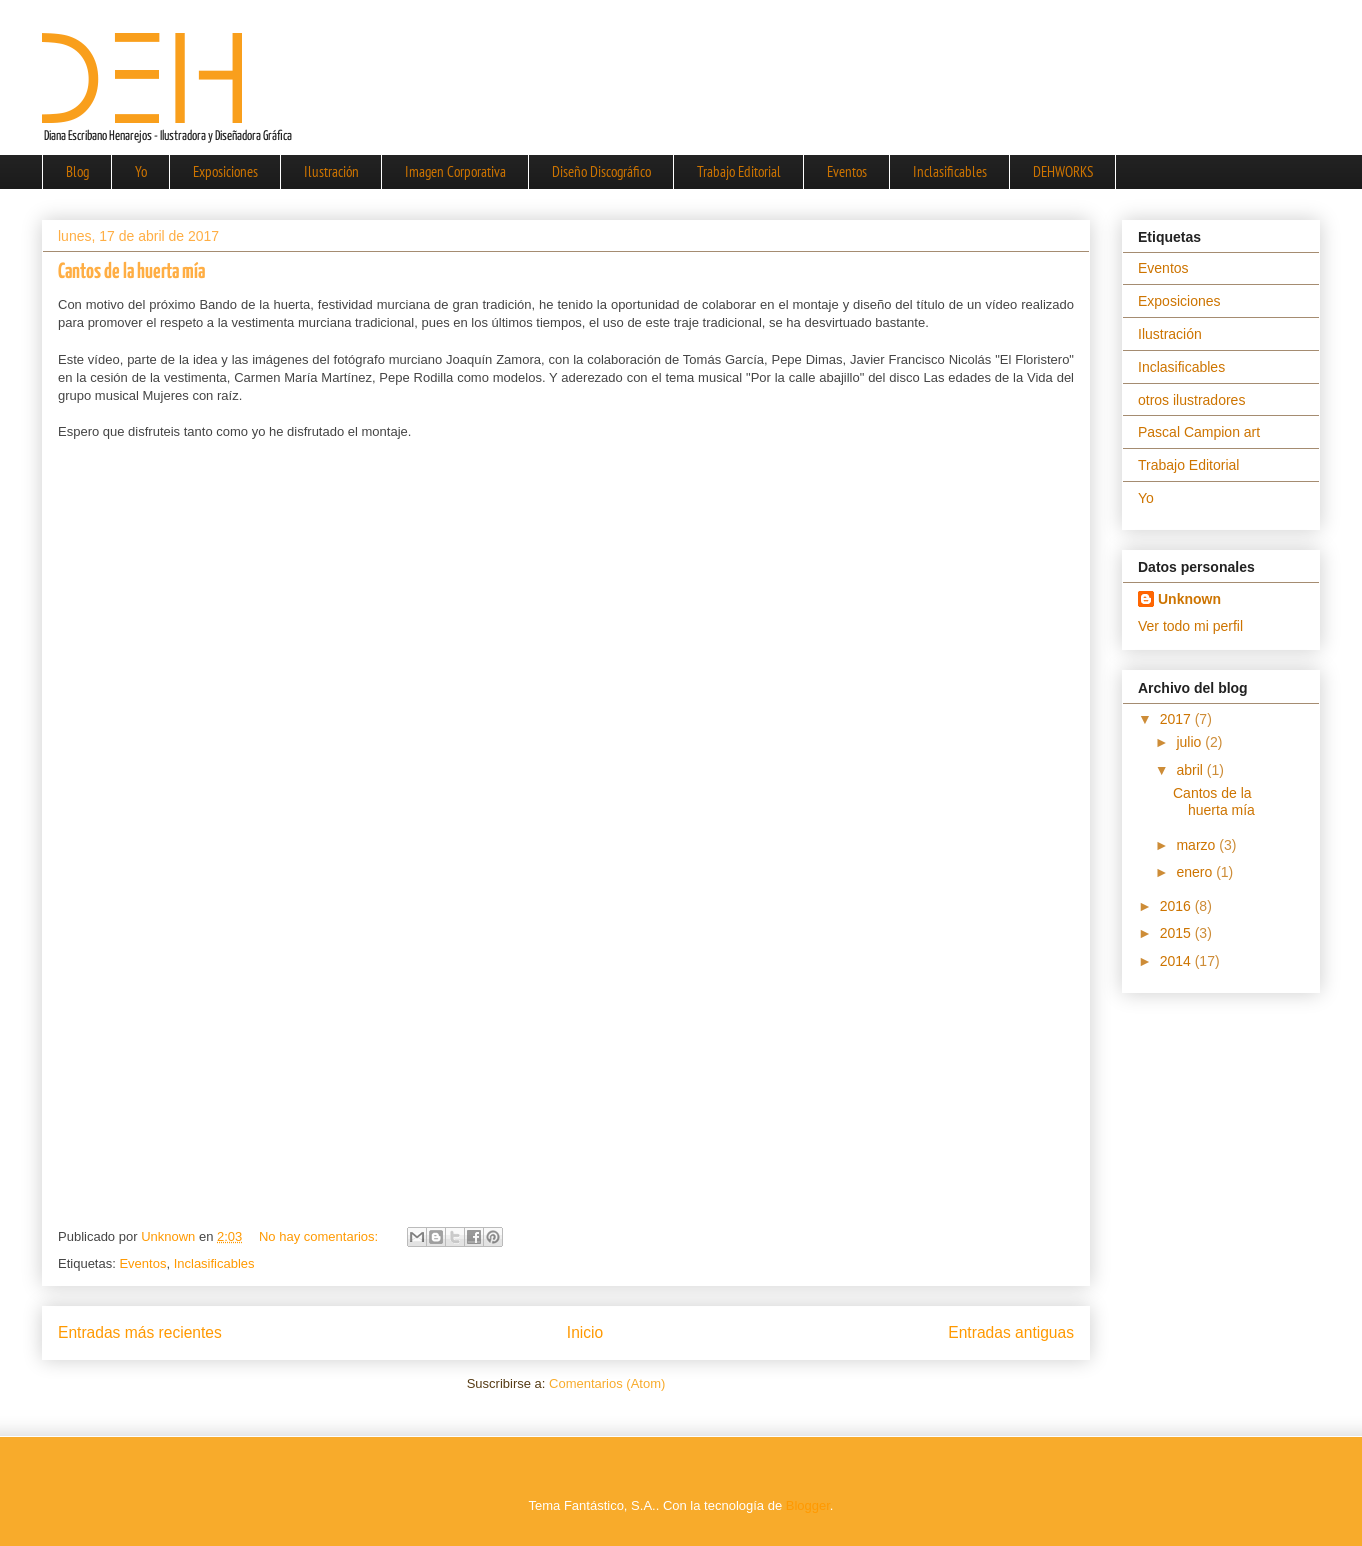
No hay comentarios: (320, 1236)
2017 (1177, 719)
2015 (1177, 933)
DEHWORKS (1063, 171)
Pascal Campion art (1199, 432)
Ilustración (331, 171)
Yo (141, 171)
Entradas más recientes (140, 1332)
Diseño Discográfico (601, 171)
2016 (1177, 906)
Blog (77, 171)
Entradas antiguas (1011, 1332)
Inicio (585, 1332)
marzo (1197, 845)
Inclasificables (950, 171)
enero (1196, 872)
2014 (1177, 961)
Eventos (847, 171)
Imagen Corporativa (455, 171)
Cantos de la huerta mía (131, 272)
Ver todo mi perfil (1190, 626)
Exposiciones (225, 171)
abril (1191, 770)
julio (1190, 742)
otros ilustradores (1191, 400)
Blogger (808, 1505)
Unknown (1189, 599)
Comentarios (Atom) (607, 1383)
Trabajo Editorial (739, 171)
